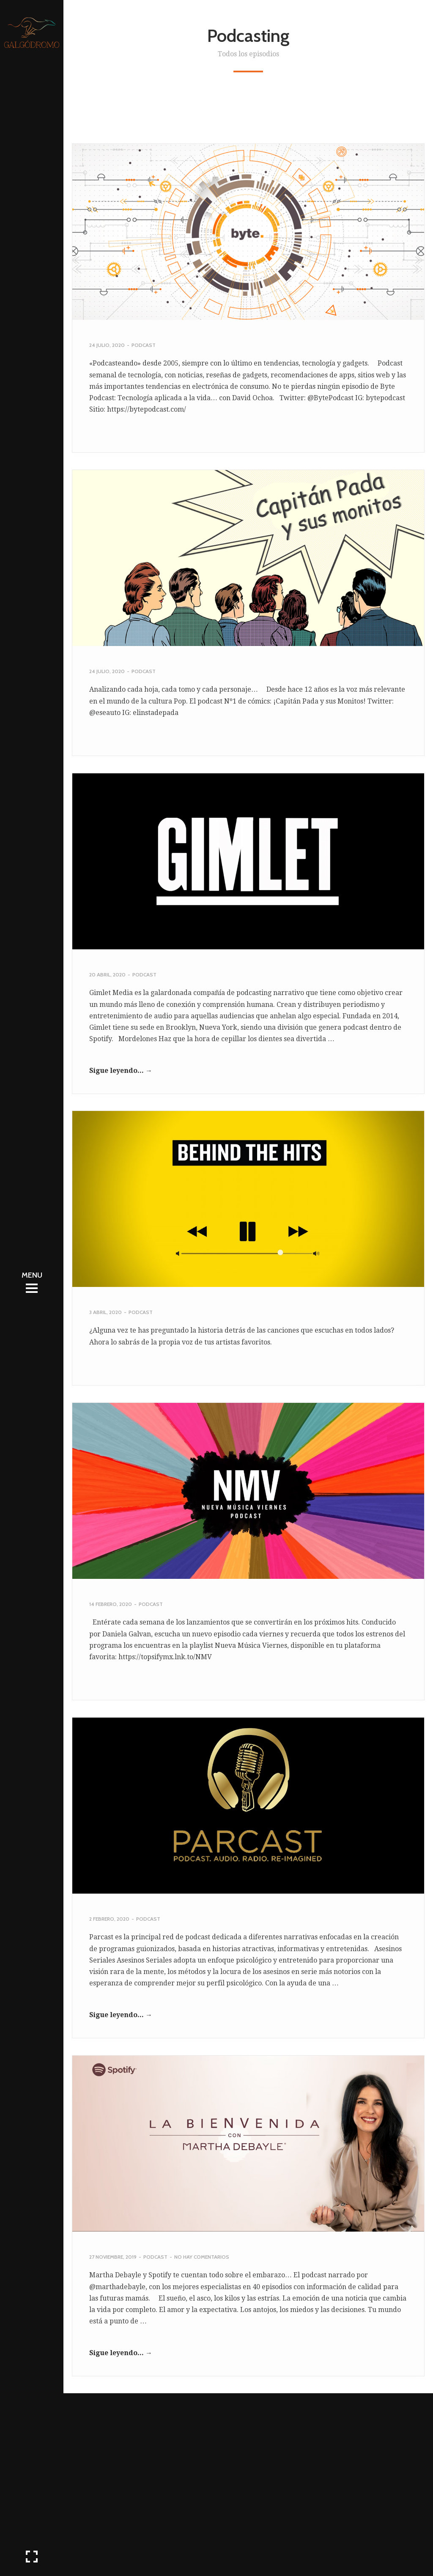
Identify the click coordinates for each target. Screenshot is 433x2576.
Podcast (144, 345)
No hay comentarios (201, 2257)
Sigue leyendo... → (120, 1071)
